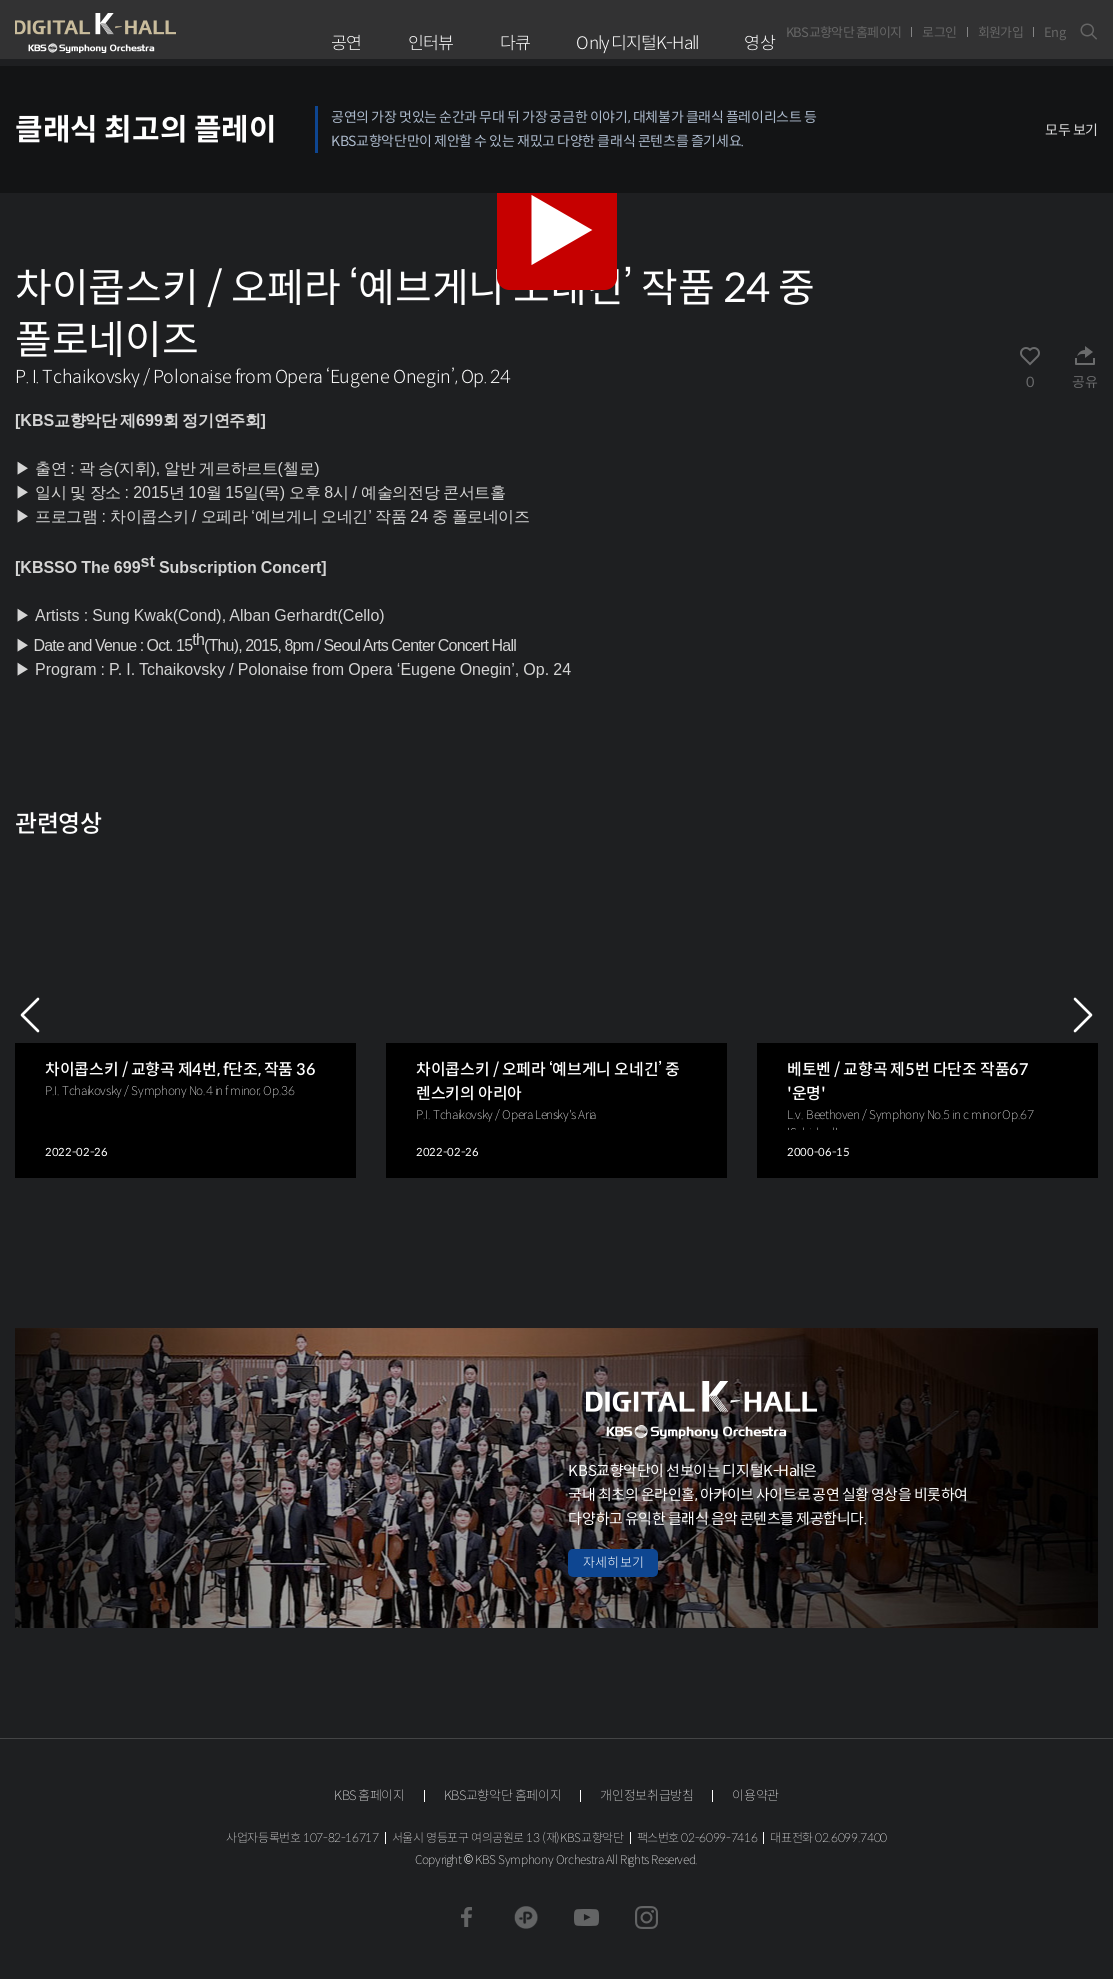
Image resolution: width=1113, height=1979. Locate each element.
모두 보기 (1071, 130)
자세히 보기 (613, 1562)
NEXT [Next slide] (1083, 1015)
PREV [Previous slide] (30, 1015)
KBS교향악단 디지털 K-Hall (142, 33)
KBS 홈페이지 (369, 1795)
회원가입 (1000, 32)
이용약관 (755, 1795)
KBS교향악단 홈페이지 (844, 32)
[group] (185, 1014)
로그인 (939, 32)
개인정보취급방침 (646, 1795)
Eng (1054, 32)
